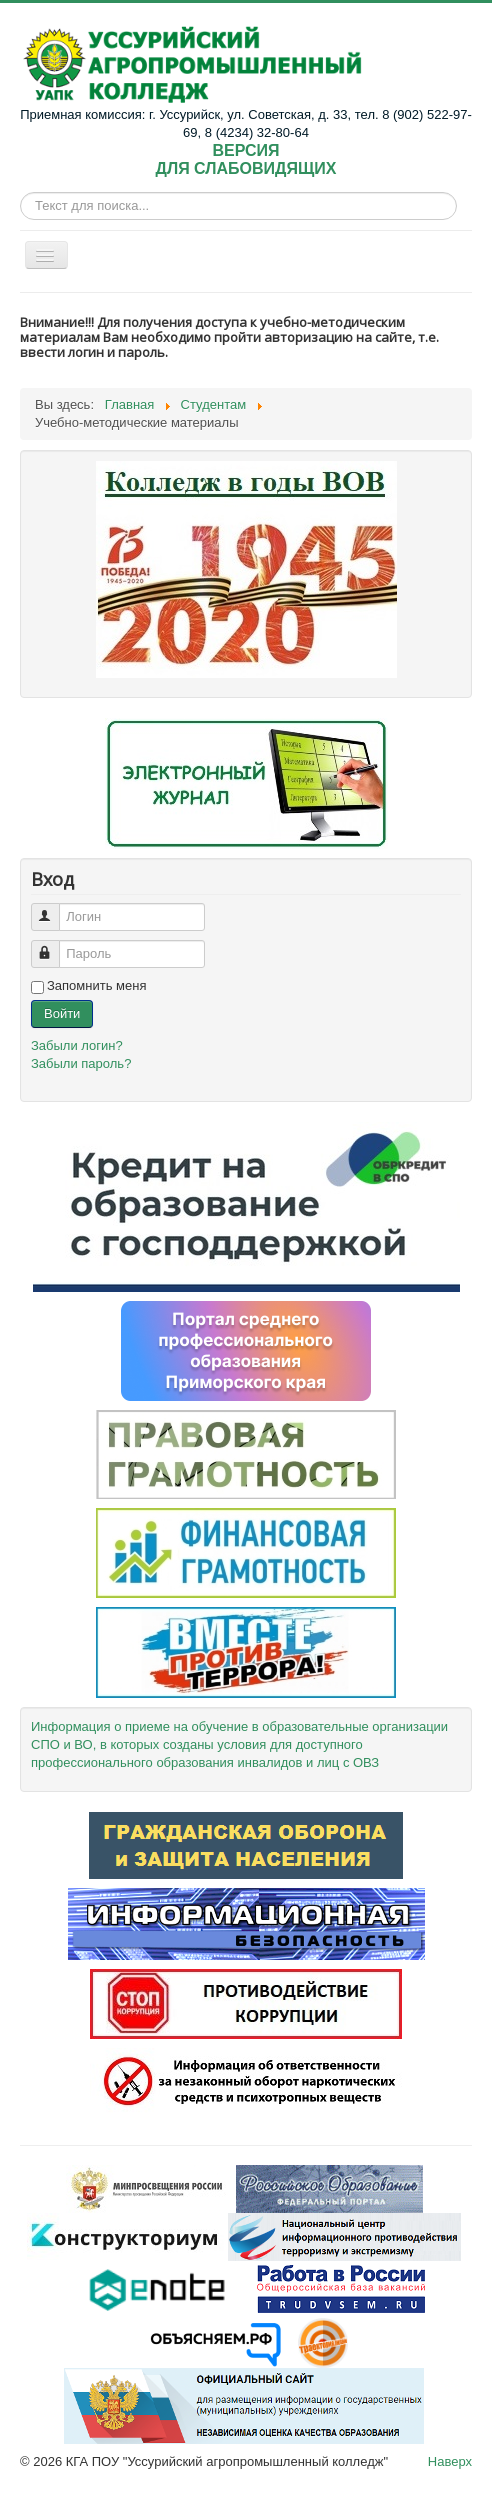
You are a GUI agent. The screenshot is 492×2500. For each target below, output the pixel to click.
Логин (54, 908)
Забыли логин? (77, 1045)
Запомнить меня (96, 985)
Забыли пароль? (81, 1063)
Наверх (450, 2461)
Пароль (54, 945)
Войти (62, 1013)
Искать (20, 206)
